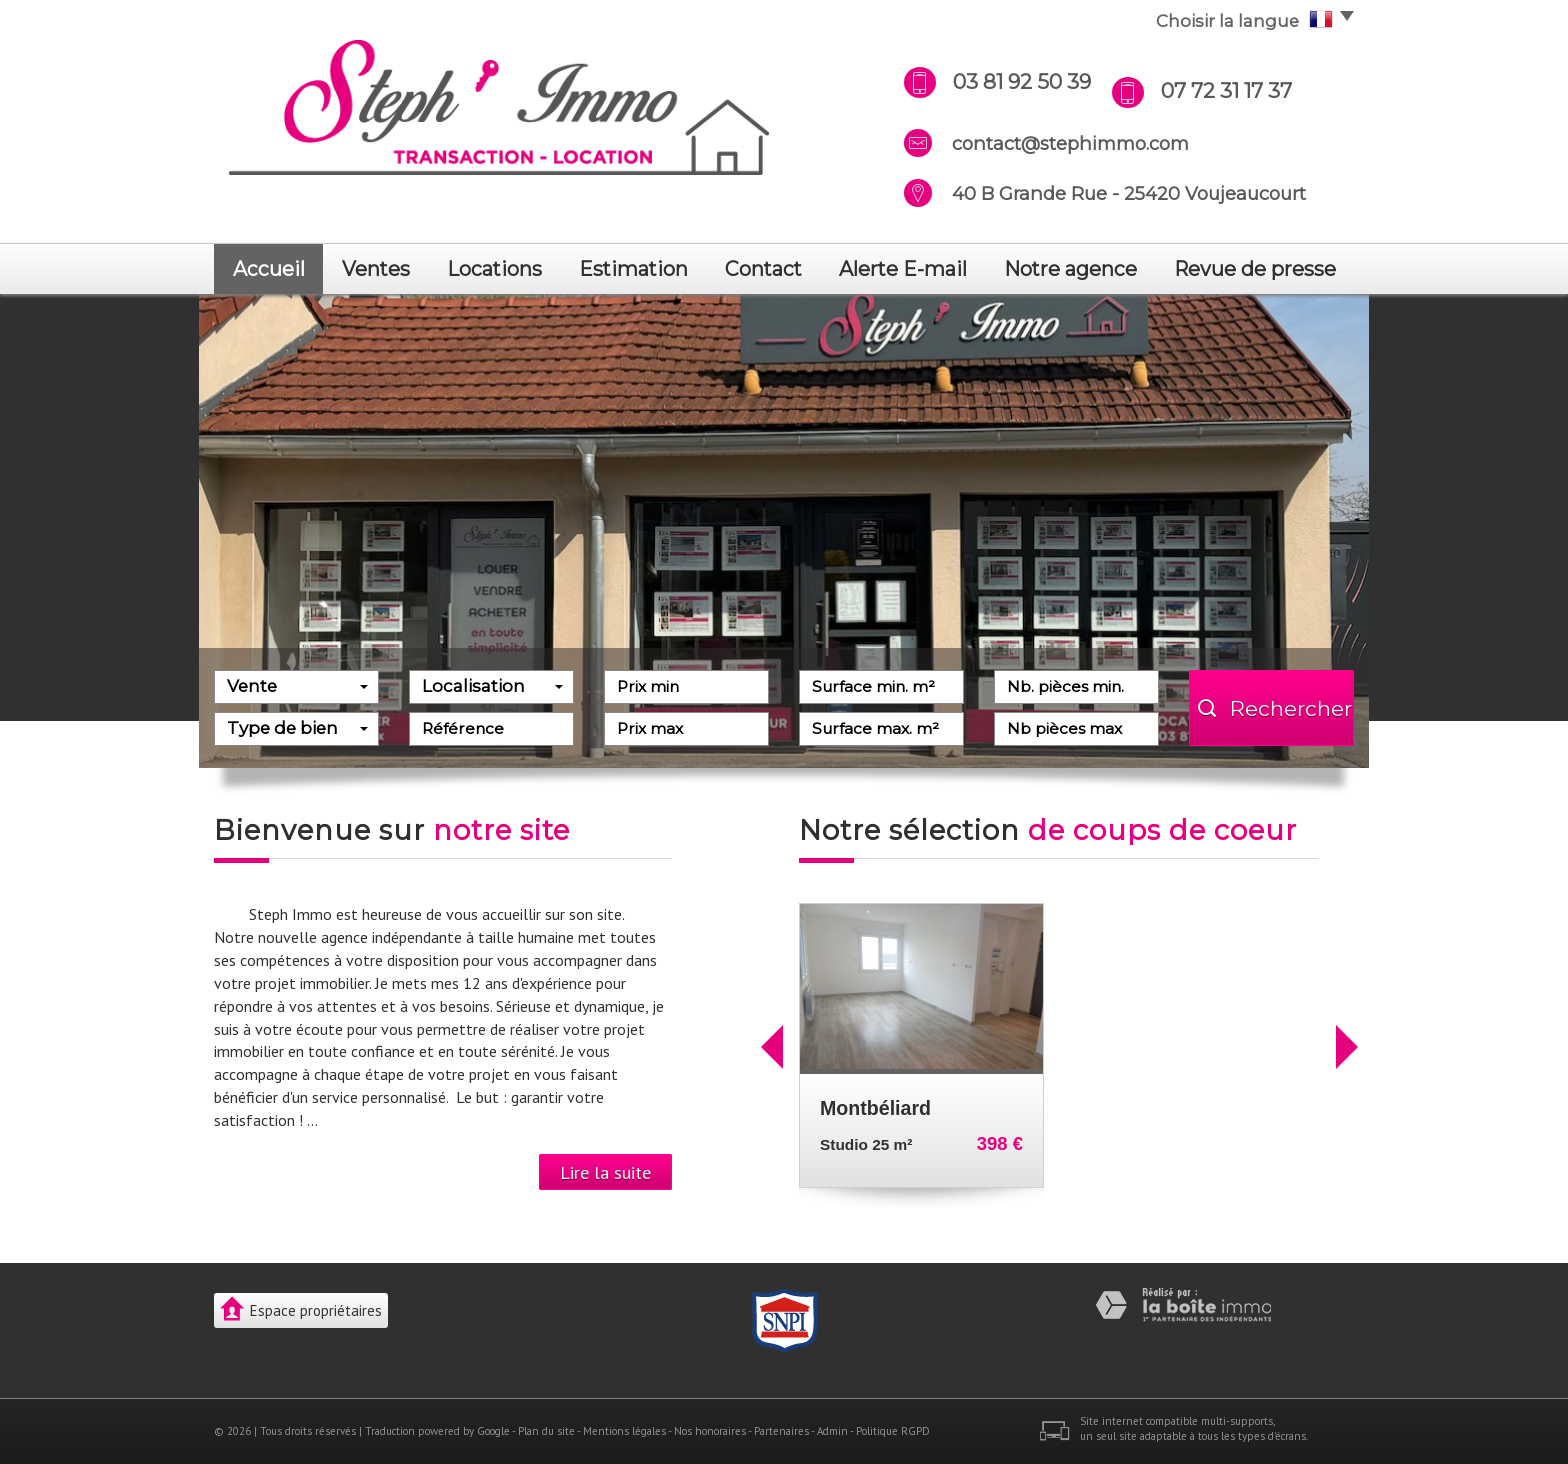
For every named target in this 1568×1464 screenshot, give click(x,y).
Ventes (376, 269)
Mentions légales (624, 1431)
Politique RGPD (893, 1431)
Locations (494, 269)
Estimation (633, 269)
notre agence (1070, 269)
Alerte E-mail (903, 269)
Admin (832, 1431)
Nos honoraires (710, 1431)
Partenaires (781, 1431)
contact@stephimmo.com (1070, 143)
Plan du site (546, 1431)
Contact (763, 269)
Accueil (269, 269)
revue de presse (1255, 269)
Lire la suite (605, 1172)
